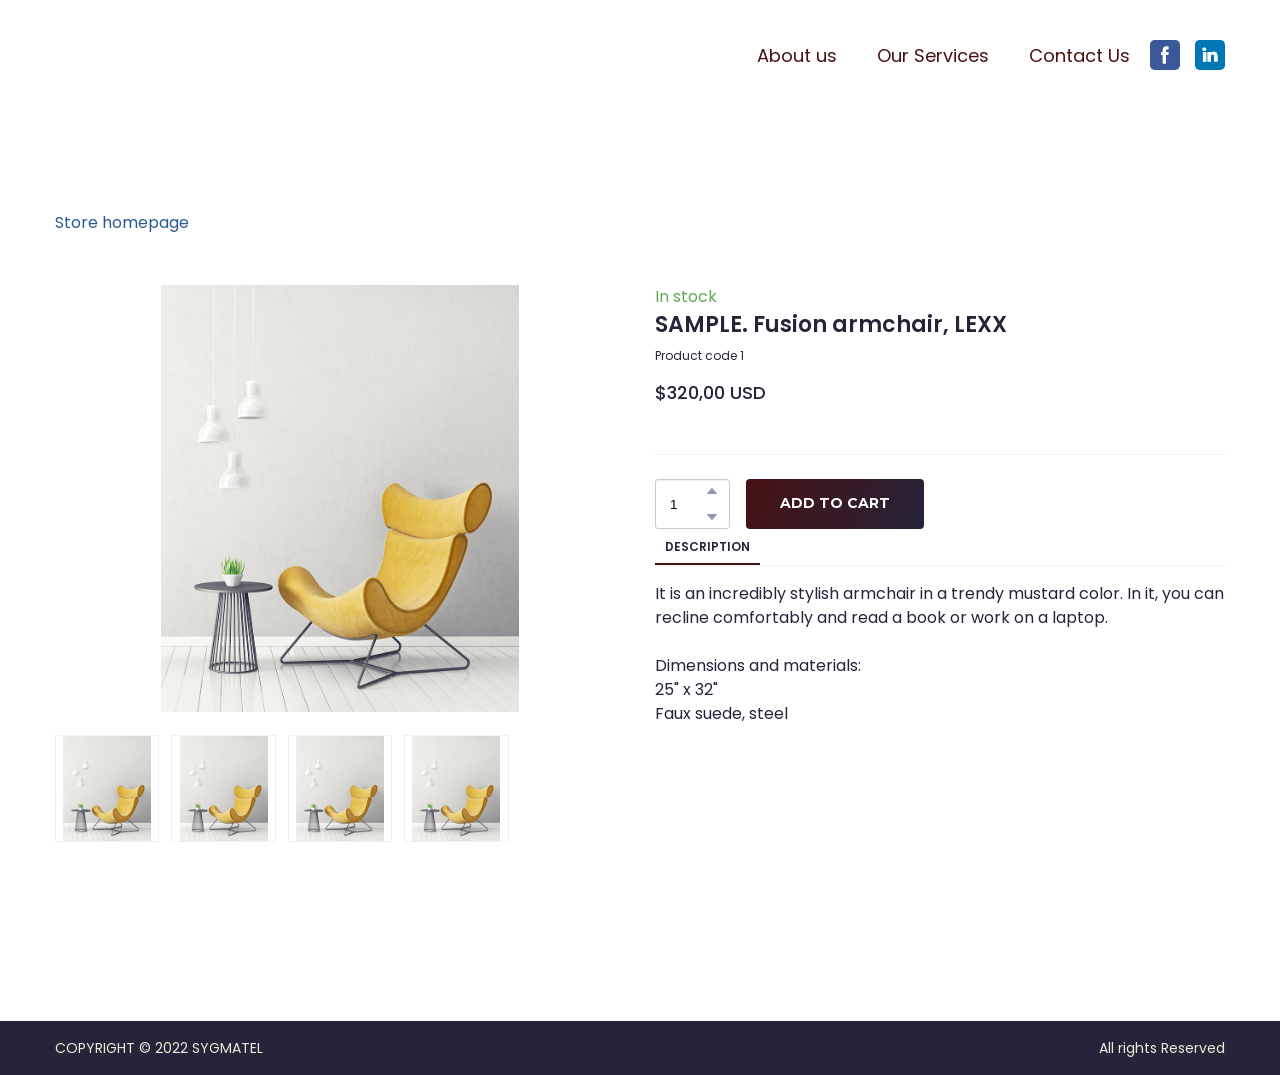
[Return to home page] (152, 55)
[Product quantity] (687, 504)
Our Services (933, 55)
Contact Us (1079, 55)
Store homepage (122, 222)
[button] (1165, 55)
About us (797, 55)
